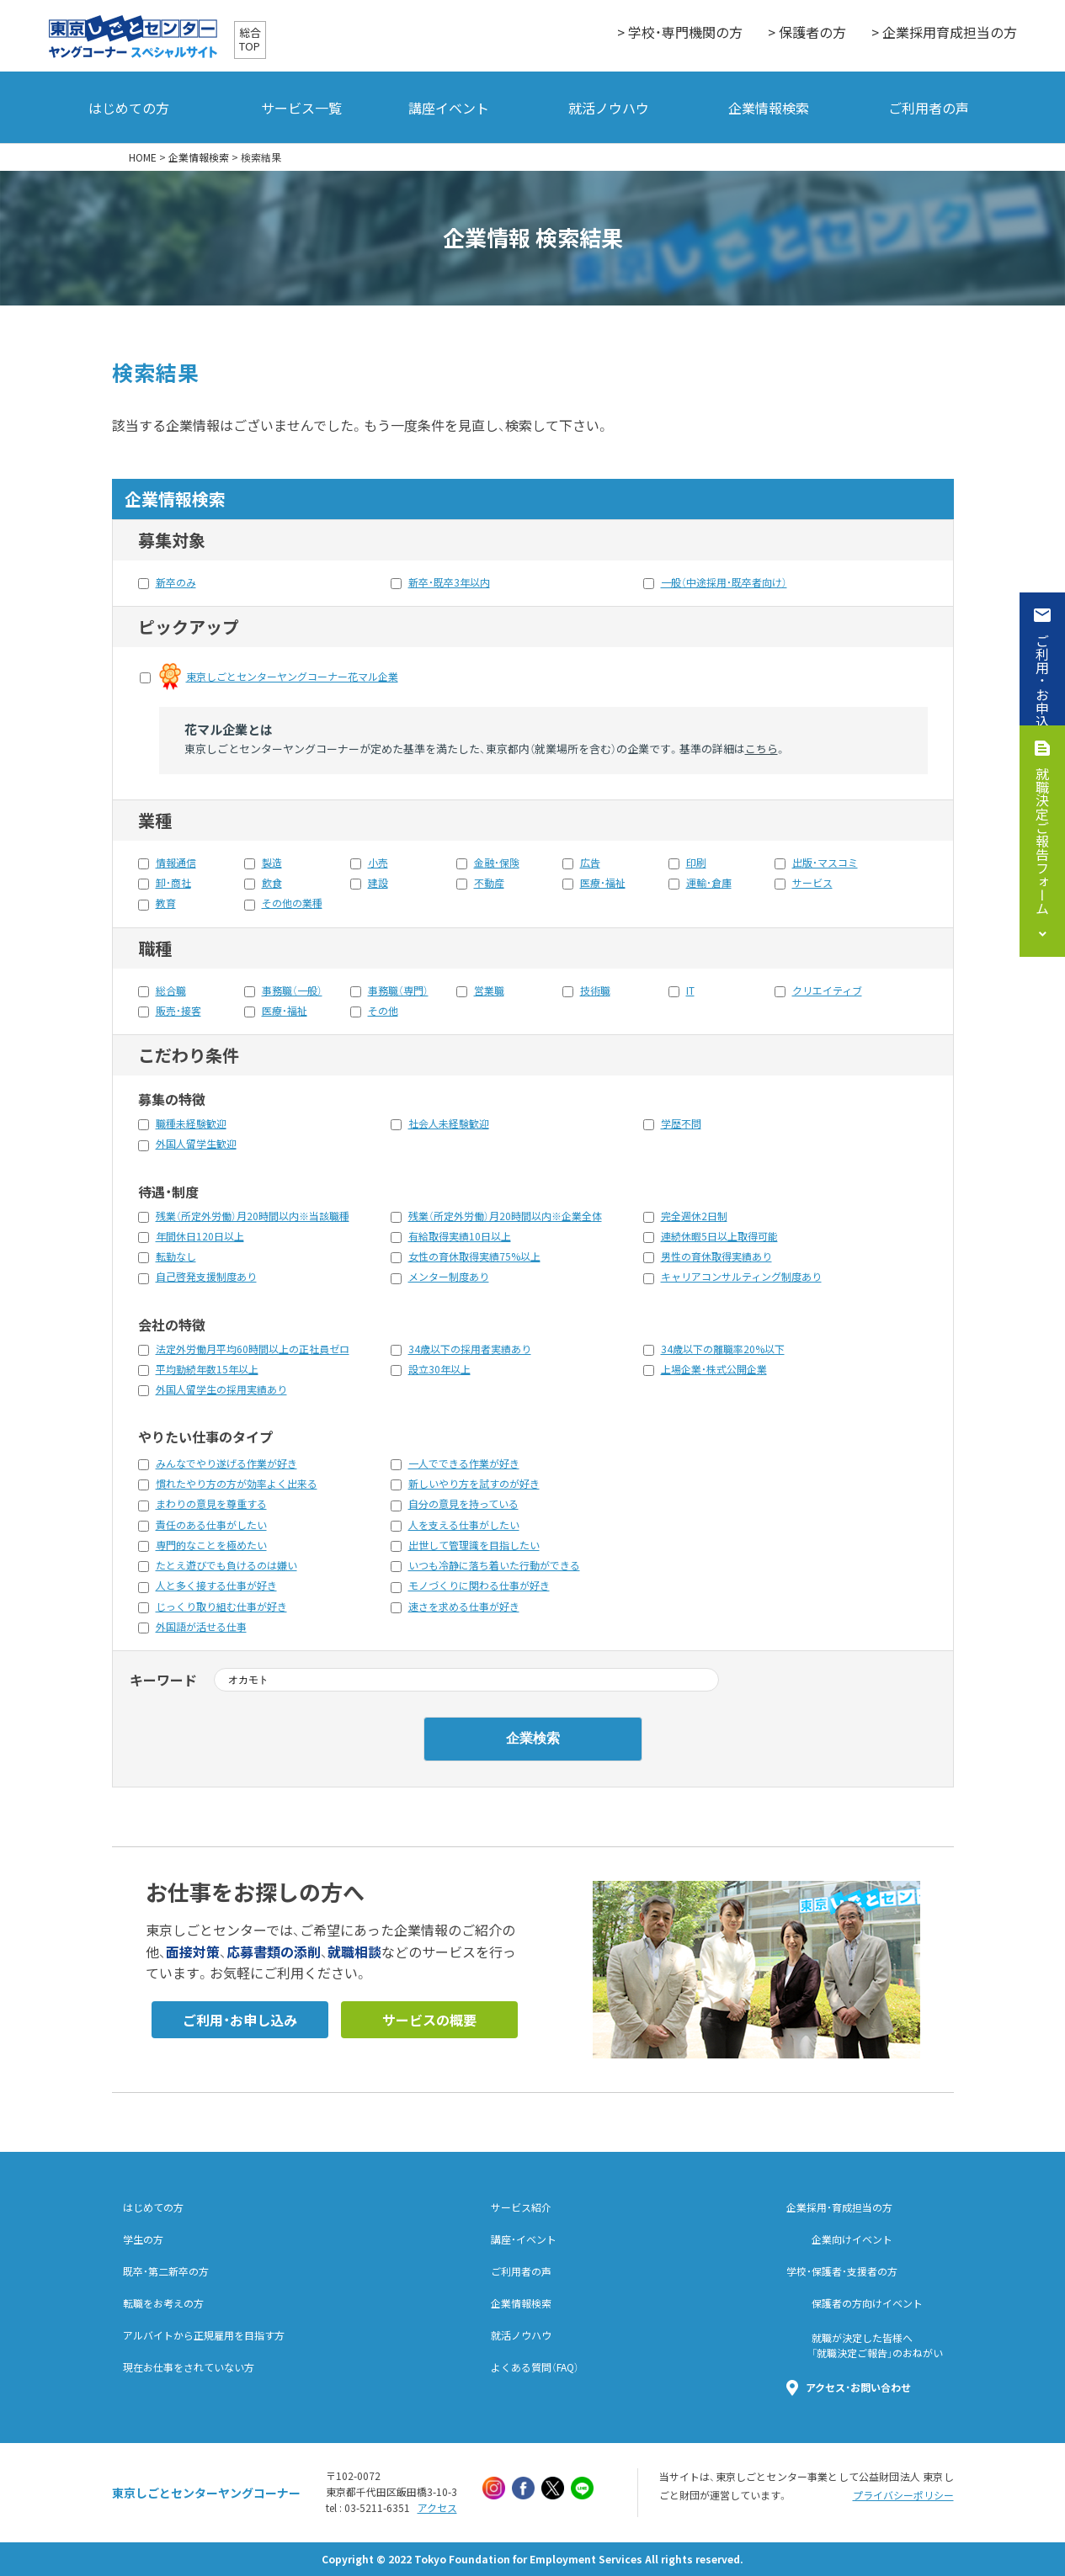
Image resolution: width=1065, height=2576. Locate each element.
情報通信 (176, 862)
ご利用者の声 (928, 108)
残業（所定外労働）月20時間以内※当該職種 (252, 1216)
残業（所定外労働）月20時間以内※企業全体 (505, 1216)
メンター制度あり (448, 1276)
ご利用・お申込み (1042, 687)
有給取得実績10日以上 (459, 1236)
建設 (378, 882)
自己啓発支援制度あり (206, 1276)
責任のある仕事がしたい (211, 1524)
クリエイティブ (827, 990)
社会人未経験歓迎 (448, 1123)
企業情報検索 (768, 108)
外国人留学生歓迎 (196, 1143)
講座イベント (448, 108)
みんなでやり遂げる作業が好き (226, 1463)
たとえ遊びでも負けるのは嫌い (226, 1565)
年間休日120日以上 (200, 1236)
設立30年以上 (439, 1369)
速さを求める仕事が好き (463, 1606)
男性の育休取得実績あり (716, 1256)
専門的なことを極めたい (211, 1545)
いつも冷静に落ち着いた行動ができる (494, 1565)
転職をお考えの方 (163, 2303)
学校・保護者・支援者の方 (841, 2271)
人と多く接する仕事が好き (216, 1585)
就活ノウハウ (608, 108)
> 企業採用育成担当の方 (944, 32)
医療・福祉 (603, 882)
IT (690, 990)
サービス (812, 882)
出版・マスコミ (825, 862)
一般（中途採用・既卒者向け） (724, 582)
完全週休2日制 (694, 1216)
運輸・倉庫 (709, 882)
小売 (378, 862)
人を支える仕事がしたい (463, 1524)
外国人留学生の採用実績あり (221, 1389)
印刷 (696, 862)
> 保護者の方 (807, 32)
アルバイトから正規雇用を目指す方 (204, 2335)
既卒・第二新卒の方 (166, 2271)
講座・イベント (523, 2239)
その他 (383, 1010)
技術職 (595, 990)
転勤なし (176, 1256)
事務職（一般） (292, 990)
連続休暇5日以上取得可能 (719, 1236)
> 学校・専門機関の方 (680, 32)
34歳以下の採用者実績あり (469, 1349)
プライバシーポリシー (903, 2495)
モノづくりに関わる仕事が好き (479, 1585)
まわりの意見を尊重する (211, 1503)
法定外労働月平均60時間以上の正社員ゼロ (252, 1349)
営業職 (489, 990)
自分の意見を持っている (463, 1503)
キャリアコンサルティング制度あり (741, 1276)
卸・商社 (173, 882)
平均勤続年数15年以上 (207, 1369)
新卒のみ (176, 582)
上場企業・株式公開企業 (714, 1369)
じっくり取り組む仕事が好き (221, 1606)
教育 (166, 903)
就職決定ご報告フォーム (1042, 841)
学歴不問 (681, 1123)
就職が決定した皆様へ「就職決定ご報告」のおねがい (877, 2345)
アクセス (437, 2507)
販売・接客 (178, 1010)
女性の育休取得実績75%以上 (474, 1256)
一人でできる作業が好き (463, 1463)
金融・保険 (496, 862)
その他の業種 (292, 903)
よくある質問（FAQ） (535, 2367)
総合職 (171, 990)
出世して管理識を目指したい (474, 1545)
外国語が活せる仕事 (201, 1626)
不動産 (489, 882)
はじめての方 (128, 108)
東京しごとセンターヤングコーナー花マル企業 (292, 676)
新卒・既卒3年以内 (449, 582)
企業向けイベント (852, 2239)
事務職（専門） (398, 990)
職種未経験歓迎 (191, 1123)
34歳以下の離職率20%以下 (723, 1349)
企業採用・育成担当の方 (839, 2207)
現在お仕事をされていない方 (188, 2367)
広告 (590, 862)
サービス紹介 (521, 2207)
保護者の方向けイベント (867, 2303)
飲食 (272, 882)
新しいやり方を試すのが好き (474, 1483)
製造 (272, 862)
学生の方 (143, 2239)
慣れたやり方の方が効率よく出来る (236, 1483)
